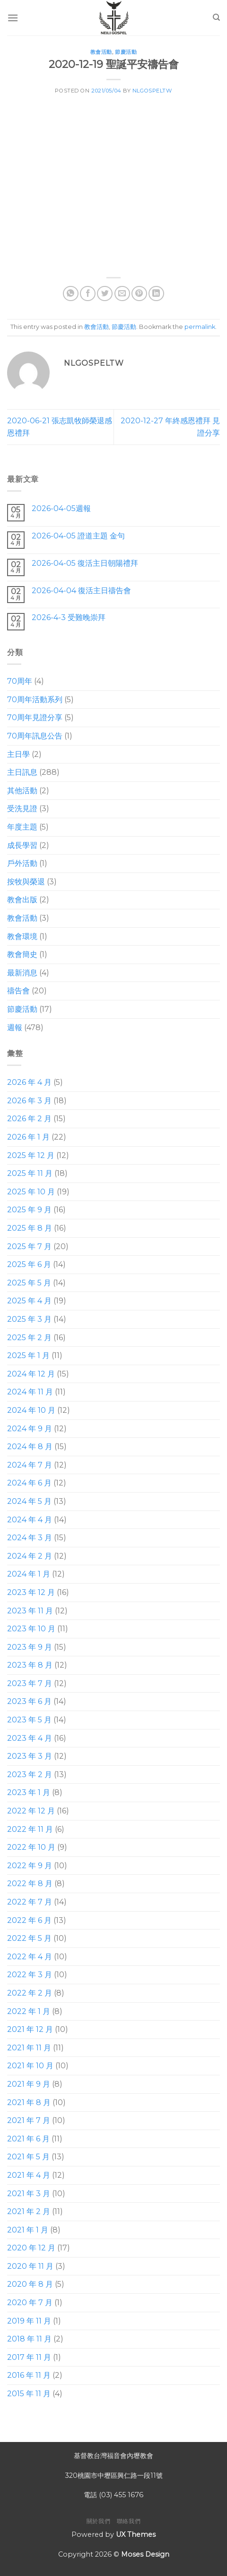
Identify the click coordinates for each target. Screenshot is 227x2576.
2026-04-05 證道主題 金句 (78, 535)
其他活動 (22, 790)
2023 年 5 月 (29, 1719)
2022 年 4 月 (29, 1956)
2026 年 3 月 (29, 1100)
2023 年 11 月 (30, 1610)
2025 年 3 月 (29, 1319)
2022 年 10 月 (31, 1847)
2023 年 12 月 (31, 1592)
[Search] (216, 17)
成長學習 (22, 844)
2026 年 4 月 (29, 1082)
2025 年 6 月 (29, 1264)
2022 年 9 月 (29, 1865)
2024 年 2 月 (29, 1555)
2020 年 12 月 (31, 2247)
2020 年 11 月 (30, 2266)
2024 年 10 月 (31, 1410)
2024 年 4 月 (29, 1519)
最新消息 (22, 972)
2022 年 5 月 (29, 1938)
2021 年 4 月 (28, 2175)
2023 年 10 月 (31, 1628)
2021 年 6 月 (28, 2138)
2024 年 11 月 (30, 1391)
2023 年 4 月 (29, 1737)
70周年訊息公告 (34, 735)
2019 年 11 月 (29, 2320)
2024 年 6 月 (29, 1482)
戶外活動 (22, 863)
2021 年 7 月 (28, 2120)
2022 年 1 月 (28, 2010)
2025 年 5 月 (29, 1282)
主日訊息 (22, 772)
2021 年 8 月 (29, 2102)
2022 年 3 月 (29, 1974)
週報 (14, 1027)
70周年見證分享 (34, 717)
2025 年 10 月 (31, 1191)
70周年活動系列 (34, 699)
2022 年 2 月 (29, 1993)
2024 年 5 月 (29, 1501)
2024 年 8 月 (29, 1446)
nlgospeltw (152, 90)
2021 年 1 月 (27, 2229)
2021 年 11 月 (29, 2047)
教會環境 (22, 935)
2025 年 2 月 (29, 1337)
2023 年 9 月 (29, 1646)
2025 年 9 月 (29, 1209)
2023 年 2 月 (29, 1774)
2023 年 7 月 (29, 1683)
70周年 (19, 681)
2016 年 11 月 (29, 2375)
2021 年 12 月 (30, 2029)
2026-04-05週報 (61, 508)
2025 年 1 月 (28, 1355)
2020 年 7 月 (29, 2302)
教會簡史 (22, 954)
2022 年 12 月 (31, 1810)
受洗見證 (22, 808)
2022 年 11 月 (30, 1828)
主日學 (18, 753)
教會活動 (101, 52)
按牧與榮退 (26, 881)
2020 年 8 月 (30, 2284)
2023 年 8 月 (29, 1665)
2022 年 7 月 (29, 1901)
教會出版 (22, 899)
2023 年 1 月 (28, 1792)
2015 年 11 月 (29, 2393)
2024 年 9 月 (29, 1428)
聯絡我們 (128, 2521)
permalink (199, 326)
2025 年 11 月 (29, 1173)
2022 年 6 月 (29, 1919)
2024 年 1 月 (28, 1573)
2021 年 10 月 (30, 2065)
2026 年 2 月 (29, 1118)
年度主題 (22, 826)
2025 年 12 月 (30, 1154)
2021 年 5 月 (28, 2156)
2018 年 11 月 (29, 2338)
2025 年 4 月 (29, 1300)
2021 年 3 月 (28, 2193)
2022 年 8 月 (29, 1883)
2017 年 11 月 (29, 2357)
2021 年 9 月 (28, 2084)
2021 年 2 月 (28, 2211)
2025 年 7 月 (29, 1246)
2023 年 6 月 (29, 1701)
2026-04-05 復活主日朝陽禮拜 (85, 562)
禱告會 (18, 990)
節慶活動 (126, 52)
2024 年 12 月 (31, 1373)
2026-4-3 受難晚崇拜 (68, 617)
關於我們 (98, 2521)
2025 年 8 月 (29, 1228)
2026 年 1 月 (28, 1137)
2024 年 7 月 (29, 1464)
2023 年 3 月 (29, 1756)
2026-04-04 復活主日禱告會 (81, 590)
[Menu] (12, 17)
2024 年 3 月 (29, 1537)
